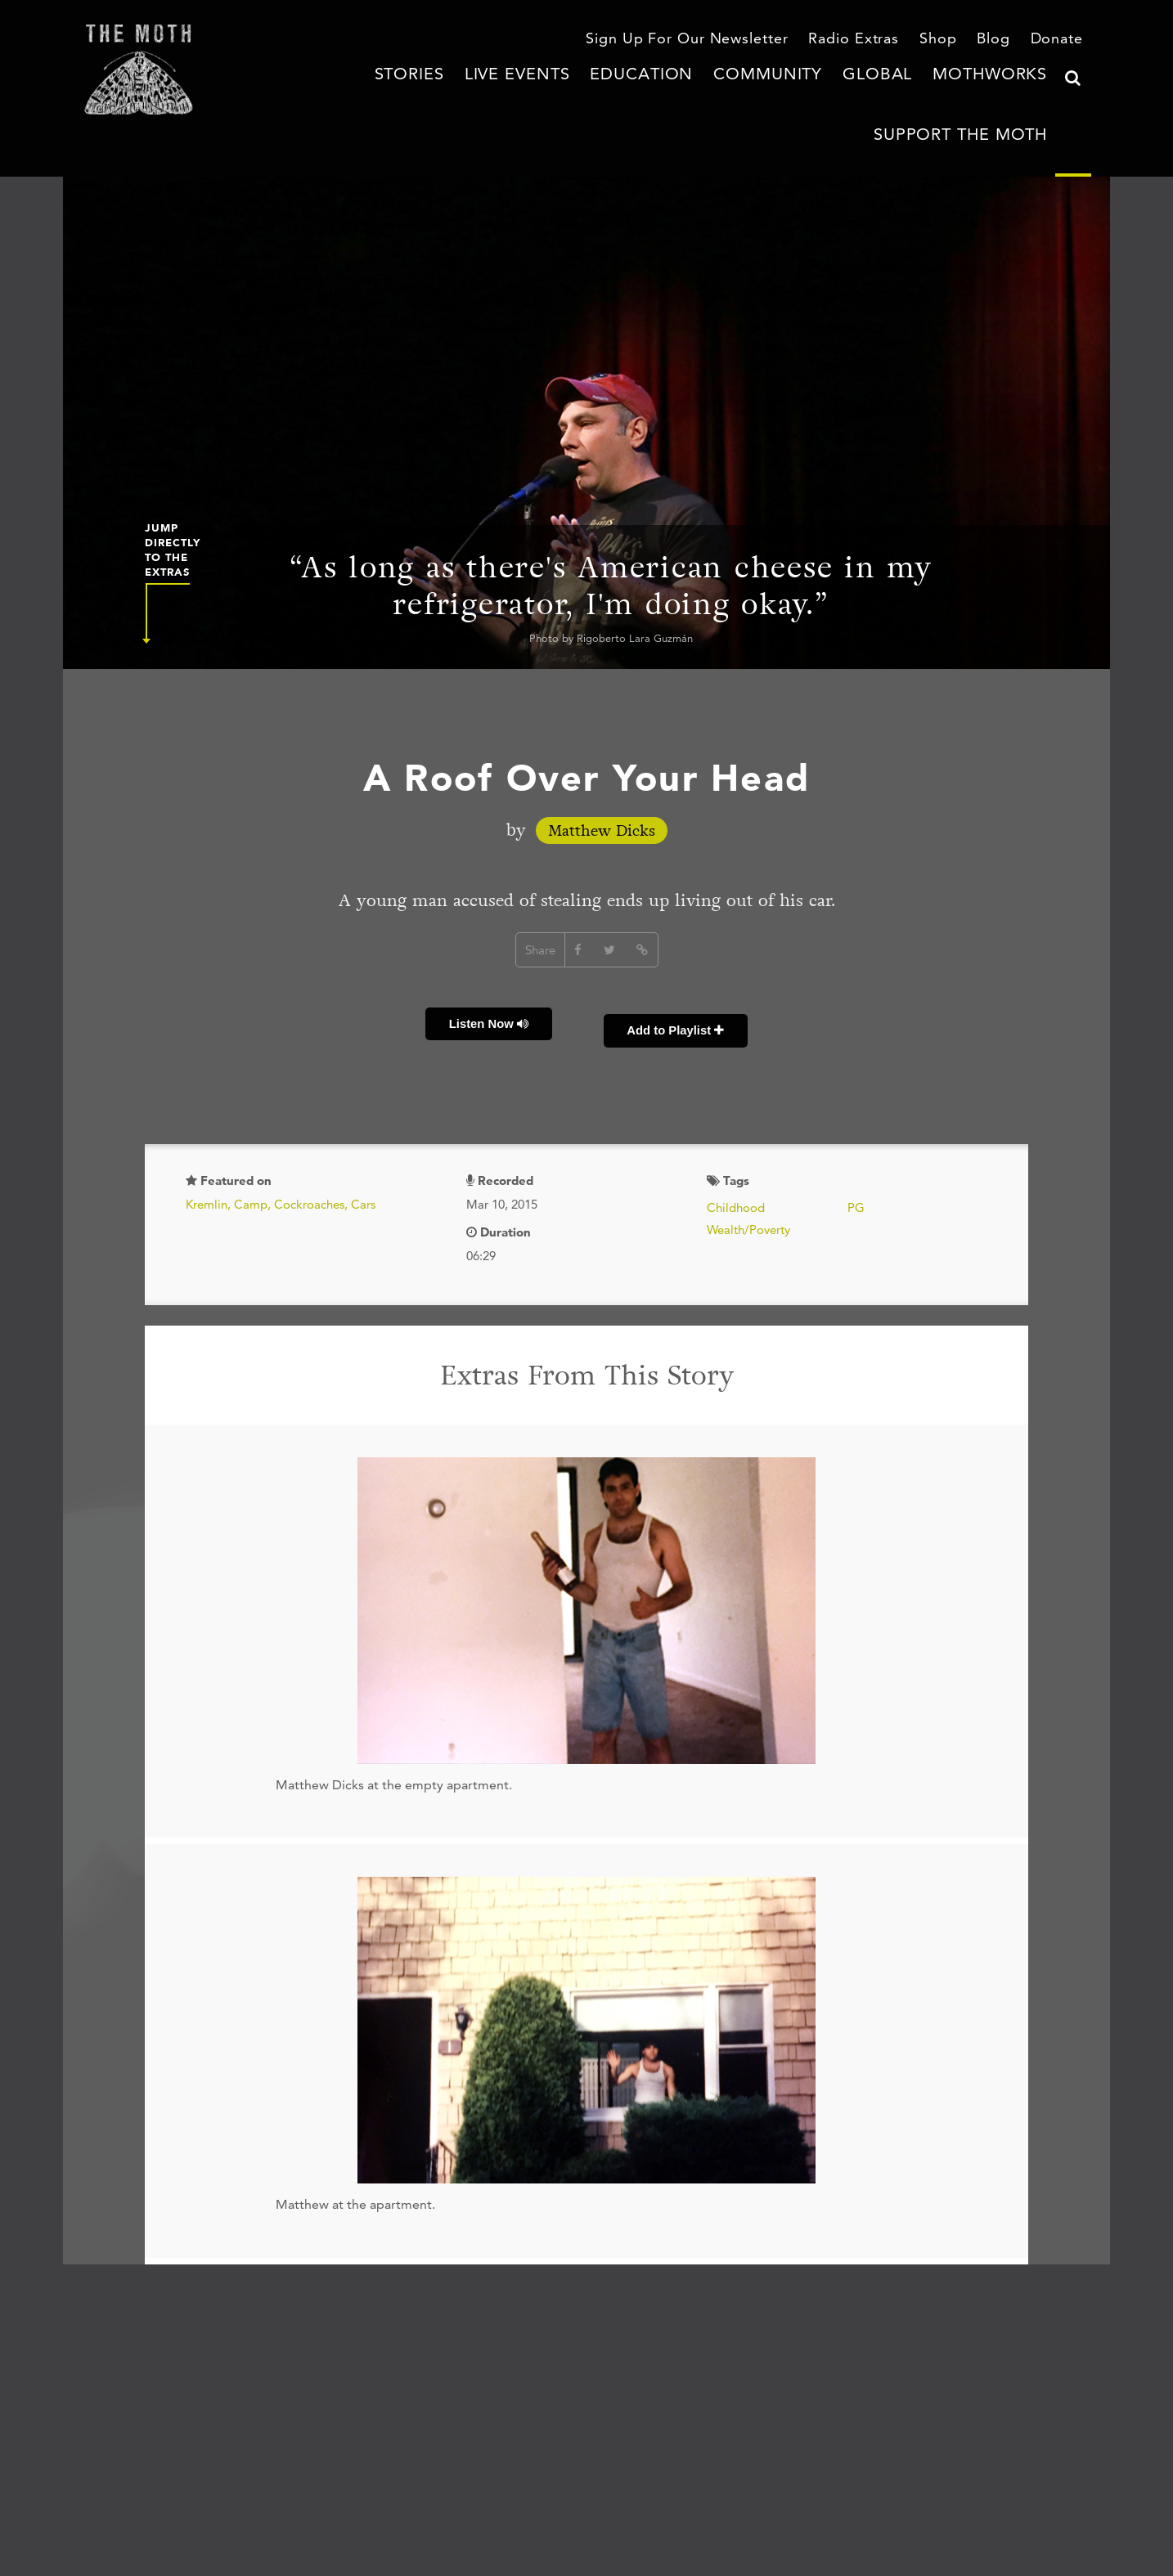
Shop (948, 40)
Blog (1000, 40)
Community (671, 94)
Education (571, 94)
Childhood (736, 1147)
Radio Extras (871, 40)
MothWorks (851, 94)
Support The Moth (981, 94)
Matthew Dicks (601, 793)
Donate (1060, 40)
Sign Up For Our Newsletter (726, 40)
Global (760, 94)
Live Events (470, 94)
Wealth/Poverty (748, 1169)
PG (856, 1147)
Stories (381, 94)
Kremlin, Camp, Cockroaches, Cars (280, 1143)
